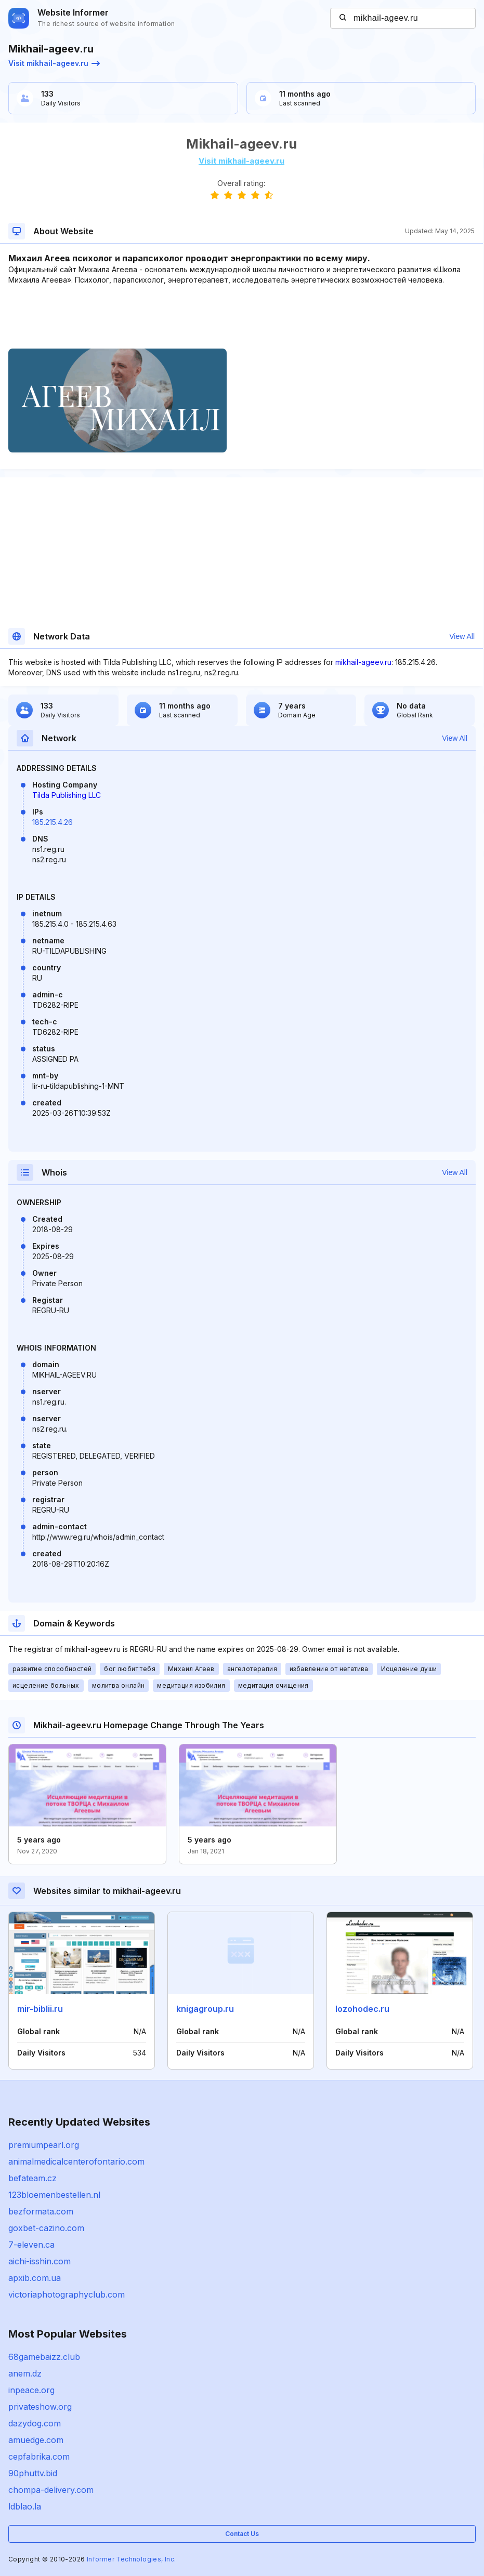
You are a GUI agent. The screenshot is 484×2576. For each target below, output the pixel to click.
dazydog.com (34, 2423)
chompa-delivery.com (51, 2490)
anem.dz (25, 2373)
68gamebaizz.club (44, 2357)
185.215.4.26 (52, 822)
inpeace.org (31, 2390)
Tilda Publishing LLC (66, 795)
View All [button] (462, 636)
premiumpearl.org (43, 2145)
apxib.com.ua (34, 2278)
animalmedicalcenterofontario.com (76, 2161)
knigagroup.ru (205, 2009)
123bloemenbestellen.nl (54, 2195)
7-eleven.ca (31, 2244)
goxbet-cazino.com (46, 2228)
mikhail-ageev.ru (363, 662)
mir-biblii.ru (40, 2009)
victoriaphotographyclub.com (66, 2294)
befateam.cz (32, 2178)
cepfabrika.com (39, 2456)
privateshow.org (40, 2406)
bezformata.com (40, 2211)
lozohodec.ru (362, 2009)
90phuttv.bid (32, 2473)
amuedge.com (35, 2440)
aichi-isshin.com (39, 2261)
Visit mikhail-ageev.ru (54, 63)
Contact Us (242, 2534)
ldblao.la (24, 2506)
